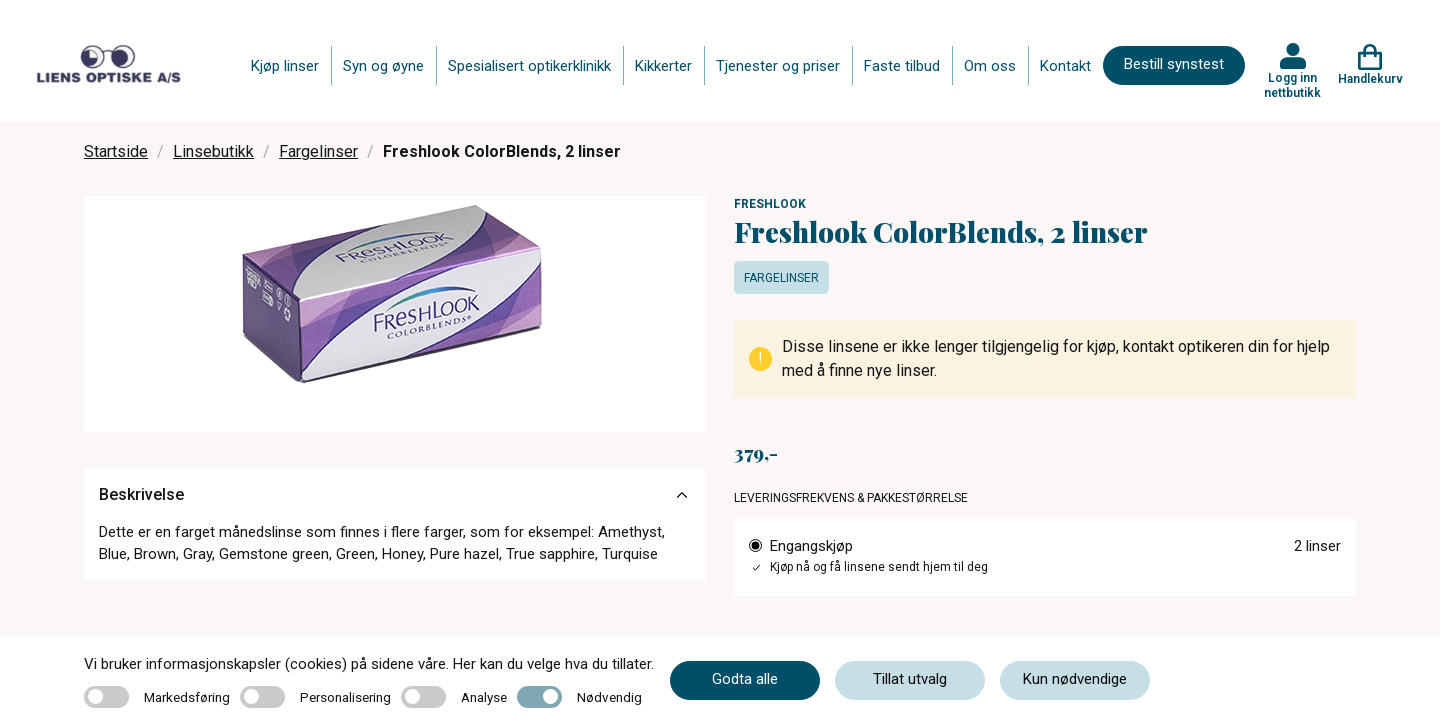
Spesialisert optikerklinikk (529, 66)
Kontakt (1065, 66)
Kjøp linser (285, 66)
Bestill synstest (1174, 64)
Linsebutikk (213, 151)
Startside (116, 151)
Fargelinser (318, 151)
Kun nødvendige (1075, 679)
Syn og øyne (383, 66)
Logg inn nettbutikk (1292, 85)
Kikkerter (663, 66)
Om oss (990, 66)
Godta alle (745, 679)
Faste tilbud (902, 66)
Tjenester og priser (778, 66)
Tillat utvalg (910, 679)
